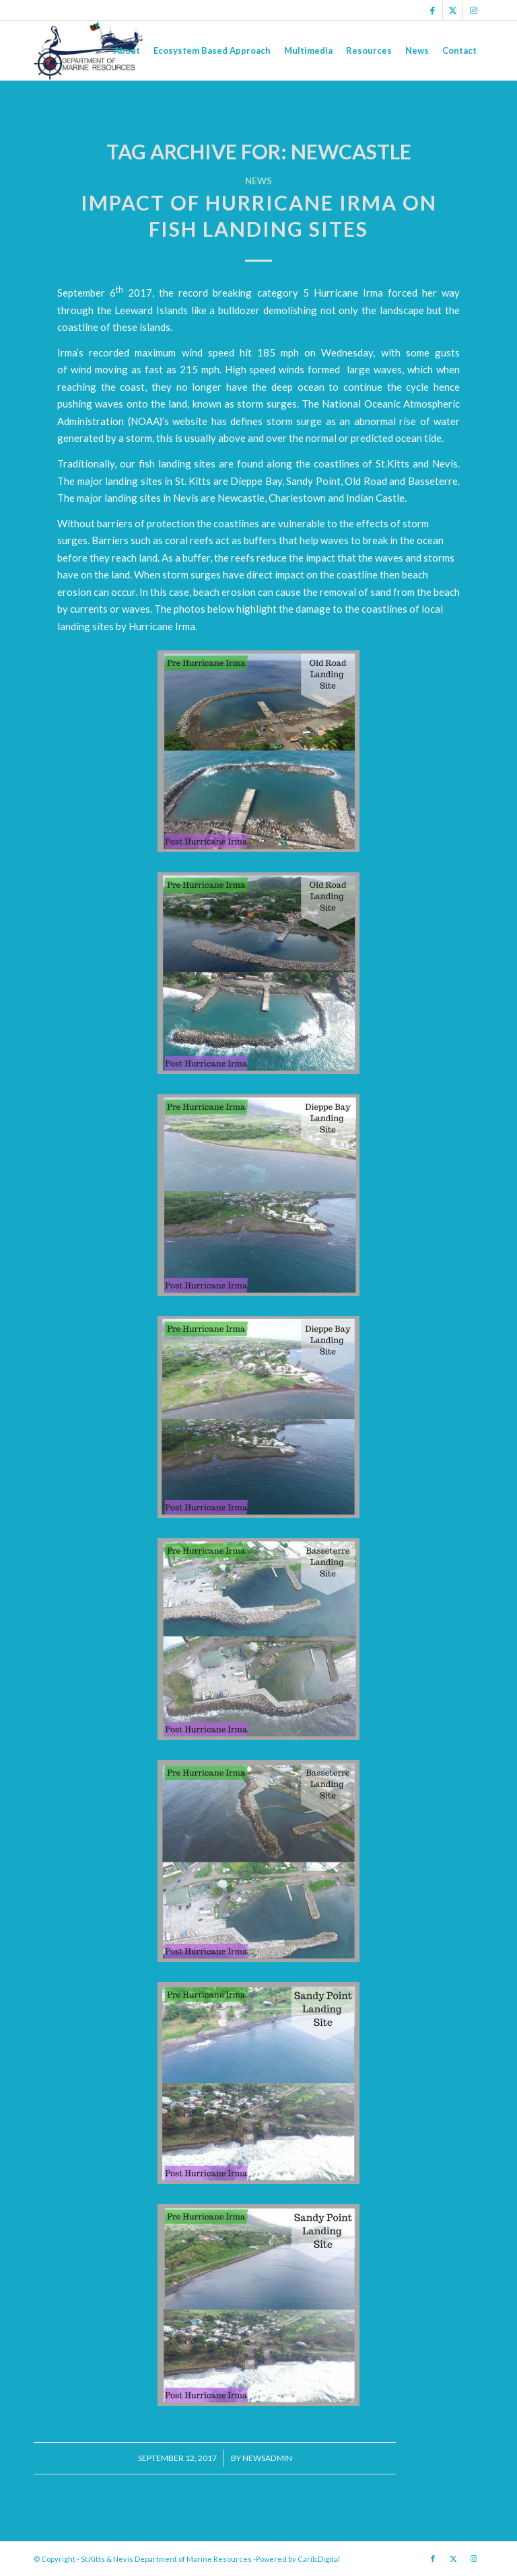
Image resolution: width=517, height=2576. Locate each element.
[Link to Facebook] (432, 10)
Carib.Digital (319, 2558)
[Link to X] (452, 10)
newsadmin (267, 2458)
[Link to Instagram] (473, 10)
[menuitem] (127, 50)
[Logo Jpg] (89, 50)
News (258, 181)
